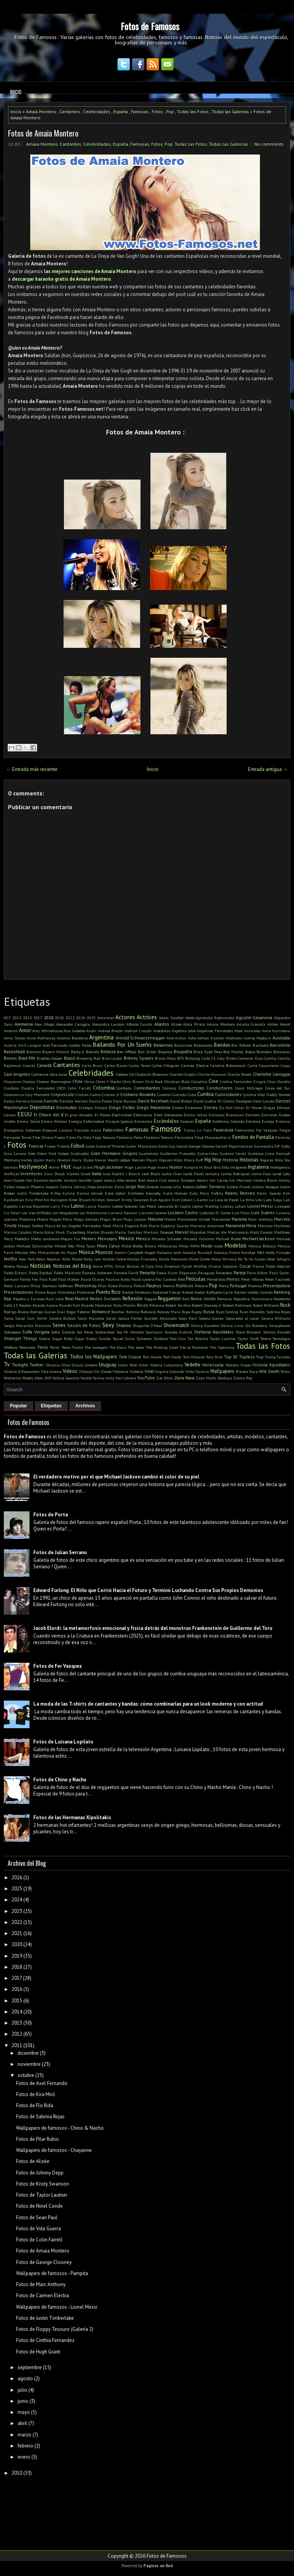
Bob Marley (233, 1051)
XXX (47, 1378)
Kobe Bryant (80, 1199)
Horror (54, 1167)
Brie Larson (112, 1058)
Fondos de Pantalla (253, 1137)
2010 (16, 2473)
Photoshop (86, 1285)
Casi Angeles (17, 1074)
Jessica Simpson (181, 1180)
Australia (281, 1038)
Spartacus (153, 1332)
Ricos (142, 1305)
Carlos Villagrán (166, 1065)
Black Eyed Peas (207, 1051)
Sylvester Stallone (152, 1338)
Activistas (105, 1017)
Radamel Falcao (167, 1292)
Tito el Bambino (194, 1347)
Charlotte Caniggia (271, 1074)
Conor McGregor (249, 1088)
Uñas (65, 1365)
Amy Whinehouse (47, 1030)
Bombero (264, 1051)
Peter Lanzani (16, 1285)
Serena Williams (275, 1318)
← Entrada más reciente (31, 769)
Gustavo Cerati (233, 1153)
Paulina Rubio (118, 1279)
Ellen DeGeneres (168, 1114)
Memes (89, 1238)
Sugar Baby (62, 1338)
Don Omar (235, 1107)
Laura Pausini (98, 1206)
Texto (66, 1347)
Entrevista (143, 1121)
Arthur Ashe (185, 1038)
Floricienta (184, 1137)
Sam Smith (37, 1318)
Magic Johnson (86, 1219)
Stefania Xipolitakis (214, 1332)
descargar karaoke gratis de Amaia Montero (61, 279)
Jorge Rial (135, 1186)
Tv (7, 1364)
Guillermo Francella (178, 1153)
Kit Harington (56, 1199)
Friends (63, 1146)
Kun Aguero (160, 1199)
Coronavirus (14, 1094)
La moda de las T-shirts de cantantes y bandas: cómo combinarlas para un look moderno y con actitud (148, 1704)
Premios (255, 1285)
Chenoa (29, 1081)
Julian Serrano (210, 1186)
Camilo (29, 1065)
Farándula (224, 1130)
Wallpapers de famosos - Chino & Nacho (60, 2128)
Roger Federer (79, 1311)
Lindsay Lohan (233, 1206)
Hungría (191, 1167)
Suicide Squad (110, 1338)
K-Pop (55, 1193)
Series (58, 1325)
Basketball (14, 1051)
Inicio (15, 92)
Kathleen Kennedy (144, 1193)
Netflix (10, 1259)
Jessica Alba (114, 1180)
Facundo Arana (87, 1130)
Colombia (103, 1088)
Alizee (176, 1024)
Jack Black (151, 1173)
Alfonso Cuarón (139, 1024)
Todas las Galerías (230, 111)
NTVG (108, 1266)
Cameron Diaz (250, 1058)
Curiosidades (228, 1094)
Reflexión (132, 1298)
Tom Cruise (130, 1357)
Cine (213, 1081)
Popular (18, 1405)
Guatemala (148, 1153)
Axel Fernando (55, 1045)
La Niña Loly (251, 1199)
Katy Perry (199, 1193)
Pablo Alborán (278, 1266)
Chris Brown (133, 1081)
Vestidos (232, 1365)
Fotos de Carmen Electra (42, 2295)
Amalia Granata (251, 1024)
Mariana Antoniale (207, 1225)
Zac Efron (164, 1378)
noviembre (29, 2064)
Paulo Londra (142, 1279)
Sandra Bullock (62, 1318)
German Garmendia (256, 1146)
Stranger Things (20, 1338)
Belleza (108, 1051)
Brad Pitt (27, 1058)
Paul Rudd (48, 1279)
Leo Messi (147, 1206)
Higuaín (166, 1160)
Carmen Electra (194, 1065)
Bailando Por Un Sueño (122, 1044)
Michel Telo (64, 1246)
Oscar (245, 1266)
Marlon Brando (100, 1232)
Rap (7, 1298)
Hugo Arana (157, 1167)
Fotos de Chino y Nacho (60, 1779)
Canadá (44, 1065)
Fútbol (78, 1146)
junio (23, 2401)
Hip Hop (212, 1159)
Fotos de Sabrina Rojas (40, 2116)
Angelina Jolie (184, 1030)
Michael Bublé (228, 1238)
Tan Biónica (198, 1338)
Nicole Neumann (173, 1259)
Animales (252, 1030)
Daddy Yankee (278, 1094)
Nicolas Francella (142, 1259)
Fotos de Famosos (150, 26)
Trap (259, 1357)
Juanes (166, 1186)
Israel (85, 1173)
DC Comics (226, 1101)
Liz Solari (12, 1212)
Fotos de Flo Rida (34, 2105)
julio (22, 2390)
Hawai (100, 1160)
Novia (98, 1266)
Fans (207, 1130)
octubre (26, 2075)
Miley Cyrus (108, 1246)
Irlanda (73, 1173)
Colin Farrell (79, 1088)
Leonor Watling (205, 1206)
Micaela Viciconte (198, 1238)
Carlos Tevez (139, 1065)
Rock (285, 1305)
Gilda (285, 1146)
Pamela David (126, 1272)
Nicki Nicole (72, 1259)
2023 (16, 1911)
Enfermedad (93, 1121)
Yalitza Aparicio (65, 1378)
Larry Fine (60, 1206)
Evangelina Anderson (22, 1130)
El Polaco (103, 1114)
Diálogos (85, 1107)
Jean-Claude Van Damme (25, 1180)
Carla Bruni (92, 1065)
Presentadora (276, 1285)
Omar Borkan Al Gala (134, 1266)
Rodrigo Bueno (16, 1311)
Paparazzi (188, 1272)
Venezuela (213, 1365)
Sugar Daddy (85, 1338)
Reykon (25, 1305)
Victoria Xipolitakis (271, 1365)
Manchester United (194, 1219)
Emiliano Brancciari (226, 1114)
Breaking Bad (89, 1058)
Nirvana (229, 1259)
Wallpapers (222, 1371)
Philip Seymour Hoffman (51, 1285)
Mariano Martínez (274, 1225)
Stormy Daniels (276, 1332)
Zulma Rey (242, 1378)
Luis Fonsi (241, 1212)
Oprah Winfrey (194, 1266)
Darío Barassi (125, 1101)
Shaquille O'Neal (147, 1325)
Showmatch (176, 1325)
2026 (16, 1877)
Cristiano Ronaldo (138, 1094)
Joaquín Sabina (59, 1186)
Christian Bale (176, 1081)
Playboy (153, 1285)
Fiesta (59, 1137)
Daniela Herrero (73, 1101)
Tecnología (281, 1338)
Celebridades (96, 111)
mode (218, 1246)
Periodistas (216, 1279)
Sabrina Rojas (278, 1311)
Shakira (123, 1325)
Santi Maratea (90, 1318)
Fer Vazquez (267, 1130)
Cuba (192, 1094)
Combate (123, 1088)
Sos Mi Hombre (130, 1332)
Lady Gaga (272, 1199)
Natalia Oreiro (227, 1252)
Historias (249, 1159)
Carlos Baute (116, 1065)
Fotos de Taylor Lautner (41, 2195)
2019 (16, 1956)
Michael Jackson (258, 1238)
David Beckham (153, 1101)
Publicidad (86, 1292)
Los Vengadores (65, 1212)
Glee (31, 1153)
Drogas (269, 1107)
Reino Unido (203, 1298)
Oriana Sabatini (223, 1266)
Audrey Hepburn (257, 1038)
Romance (101, 1311)
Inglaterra (258, 1167)
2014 (16, 2011)
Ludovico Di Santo (215, 1212)
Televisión (27, 1347)
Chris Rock (154, 1081)
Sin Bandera (256, 1325)
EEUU (24, 1114)
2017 (37, 1017)
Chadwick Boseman (151, 1074)
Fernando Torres (17, 1137)
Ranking (282, 1292)
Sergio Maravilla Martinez (27, 1325)
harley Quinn (32, 1160)
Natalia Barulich (197, 1252)
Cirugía (259, 1081)
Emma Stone (28, 1121)
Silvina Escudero (205, 1325)
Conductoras (191, 1088)
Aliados (161, 1024)
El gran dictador (79, 1114)
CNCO (61, 1088)
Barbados (261, 1045)
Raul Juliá (55, 1298)
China (89, 1081)
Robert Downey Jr (207, 1305)
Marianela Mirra (240, 1225)
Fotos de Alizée (32, 2161)
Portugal (238, 1285)
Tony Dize (214, 1357)
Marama (239, 1219)
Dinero (177, 1107)
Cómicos (169, 1088)
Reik (185, 1298)
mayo (24, 2412)
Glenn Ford (47, 1153)
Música (86, 1252)
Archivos (85, 1405)
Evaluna (283, 1121)
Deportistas (42, 1107)
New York (27, 1259)
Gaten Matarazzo (141, 1146)
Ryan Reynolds (252, 1311)
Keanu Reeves (240, 1193)
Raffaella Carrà (219, 1292)
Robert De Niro (178, 1305)
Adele (189, 1017)
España (120, 111)
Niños (216, 1259)
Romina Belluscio (141, 1311)
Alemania (24, 1024)
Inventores (31, 1173)
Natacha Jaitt (169, 1252)
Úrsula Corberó (84, 1365)
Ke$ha (217, 1193)
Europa (268, 1121)
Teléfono (11, 1347)
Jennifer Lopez (90, 1180)
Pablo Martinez (67, 1272)
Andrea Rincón (110, 1030)
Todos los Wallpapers (93, 1356)
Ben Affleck (126, 1051)
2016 (16, 1989)
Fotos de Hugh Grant (38, 2351)
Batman (33, 1051)
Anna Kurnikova (276, 1030)
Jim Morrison (240, 1180)
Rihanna (156, 1305)
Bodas (250, 1051)
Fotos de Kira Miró (35, 2094)
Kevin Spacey (269, 1193)
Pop (170, 111)
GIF (277, 1146)
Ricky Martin (124, 1305)
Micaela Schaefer (167, 1238)
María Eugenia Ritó (130, 1225)
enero (24, 2457)
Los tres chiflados (36, 1212)
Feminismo (244, 1130)
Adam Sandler (171, 1017)
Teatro (265, 1338)
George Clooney (201, 1146)
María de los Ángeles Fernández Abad (78, 1225)
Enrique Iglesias (119, 1121)
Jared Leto (281, 1173)
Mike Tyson (85, 1246)
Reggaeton (169, 1298)
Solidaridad (104, 1332)
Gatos (163, 1146)
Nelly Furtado (278, 1252)
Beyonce (165, 1051)
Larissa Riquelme (34, 1206)
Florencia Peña (129, 1137)
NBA (261, 1252)
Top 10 (230, 1357)
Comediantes (147, 1088)
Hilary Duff (193, 1160)
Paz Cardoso (165, 1279)
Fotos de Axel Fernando (41, 2083)
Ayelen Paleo (80, 1045)
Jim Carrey (219, 1180)
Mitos (183, 1246)
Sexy (108, 1325)
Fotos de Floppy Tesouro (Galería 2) (54, 2329)
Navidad (248, 1252)
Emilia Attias (195, 1114)
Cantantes (69, 111)
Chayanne (12, 1081)
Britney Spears (139, 1058)
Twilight (20, 1365)
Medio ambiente (45, 1238)
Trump (270, 1357)
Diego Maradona (153, 1107)
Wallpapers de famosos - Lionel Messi (56, 2307)
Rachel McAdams (137, 1292)
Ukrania (53, 1365)
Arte (170, 1038)
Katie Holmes (175, 1193)
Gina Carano (15, 1153)
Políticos (184, 1285)
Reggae (150, 1298)
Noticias (40, 1265)
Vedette (193, 1364)
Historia (230, 1160)
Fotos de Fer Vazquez (57, 1666)
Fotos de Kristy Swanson (42, 2184)
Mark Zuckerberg (70, 1232)
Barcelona (280, 1045)
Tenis (42, 1347)
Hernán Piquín (144, 1160)
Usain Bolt (127, 1365)
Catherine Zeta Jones (49, 1074)
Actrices (147, 1017)
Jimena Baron (265, 1180)
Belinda (92, 1051)
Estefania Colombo (228, 1121)
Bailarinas (163, 1045)
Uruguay (107, 1364)
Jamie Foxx (261, 1173)
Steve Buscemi (248, 1332)
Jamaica (212, 1173)
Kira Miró (33, 1199)
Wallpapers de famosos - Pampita (52, 2273)
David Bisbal (181, 1101)
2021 (16, 1933)
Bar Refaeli (241, 1045)
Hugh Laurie (135, 1167)
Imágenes (238, 1167)
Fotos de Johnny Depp (40, 2172)
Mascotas (197, 1232)
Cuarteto (179, 1094)
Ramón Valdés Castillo (253, 1292)
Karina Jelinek (90, 1193)
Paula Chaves (92, 1279)
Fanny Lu (193, 1130)
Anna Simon (15, 1038)
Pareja (240, 1272)
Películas (196, 1279)
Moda (206, 1246)
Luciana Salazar (122, 1212)
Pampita (147, 1272)
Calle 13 (208, 1058)
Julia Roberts (184, 1186)
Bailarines (183, 1045)
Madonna (27, 1219)
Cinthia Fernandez (236, 1081)
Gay (172, 1146)
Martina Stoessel (158, 1232)
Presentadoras (18, 1292)
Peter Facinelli (277, 1279)
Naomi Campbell (128, 1252)
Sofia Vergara (35, 1332)
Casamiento (269, 1065)
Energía (75, 1121)
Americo (11, 1030)
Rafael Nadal (193, 1292)
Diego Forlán (122, 1107)
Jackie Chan (172, 1173)
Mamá (170, 1219)
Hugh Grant (83, 1167)
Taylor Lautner (223, 1338)
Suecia (44, 1338)
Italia (96, 1173)
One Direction (167, 1266)
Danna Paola (100, 1101)
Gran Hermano (106, 1153)
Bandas (222, 1045)
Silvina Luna (231, 1325)
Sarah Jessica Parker (124, 1318)
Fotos (157, 111)
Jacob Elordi (193, 1173)
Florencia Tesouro (158, 1137)
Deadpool (244, 1101)
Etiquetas (51, 1405)
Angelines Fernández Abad (220, 1030)
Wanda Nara (247, 1371)
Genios (182, 1146)
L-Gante (200, 1199)
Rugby (196, 1311)
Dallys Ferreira (17, 1101)
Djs (221, 1107)
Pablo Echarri (15, 1272)
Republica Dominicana (253, 1298)
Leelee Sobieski (125, 1206)
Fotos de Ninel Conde (39, 2206)
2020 (59, 1017)
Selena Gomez (211, 1318)
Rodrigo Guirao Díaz (47, 1311)
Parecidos (224, 1272)
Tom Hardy (172, 1357)
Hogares (266, 1160)
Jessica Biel (135, 1180)
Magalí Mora (60, 1219)
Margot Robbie (30, 1225)
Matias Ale (216, 1232)
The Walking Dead (162, 1347)
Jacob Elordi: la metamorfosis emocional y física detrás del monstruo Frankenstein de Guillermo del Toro (153, 1628)
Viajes (245, 1365)
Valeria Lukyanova (166, 1365)
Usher (144, 1365)
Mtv (32, 1252)
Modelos (235, 1245)
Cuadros (163, 1094)
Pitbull (139, 1285)
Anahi (91, 1030)
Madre (42, 1219)
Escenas (187, 1121)
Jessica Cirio (157, 1180)
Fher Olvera (43, 1137)
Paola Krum (167, 1272)
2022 (70, 1017)
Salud (20, 1318)
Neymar (53, 1259)
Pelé (181, 1279)
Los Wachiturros (93, 1212)
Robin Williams (266, 1305)
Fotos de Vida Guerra (38, 2228)
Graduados (80, 1153)
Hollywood (33, 1166)
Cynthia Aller (254, 1094)
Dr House (254, 1107)
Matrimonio (238, 1232)
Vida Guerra (51, 1371)
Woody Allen (32, 1378)
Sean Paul (187, 1318)
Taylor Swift (248, 1338)
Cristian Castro (88, 1094)
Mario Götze (43, 1232)
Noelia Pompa (16, 1266)
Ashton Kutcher (210, 1038)
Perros (233, 1279)
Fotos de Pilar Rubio (37, 2139)
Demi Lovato (263, 1101)
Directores (193, 1107)
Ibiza (208, 1167)
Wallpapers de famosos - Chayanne (54, 2150)
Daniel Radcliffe (44, 1101)
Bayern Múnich (55, 1051)
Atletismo (233, 1038)
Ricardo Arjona (45, 1305)
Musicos (104, 1252)
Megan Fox (70, 1238)
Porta (224, 1285)
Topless (247, 1357)
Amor (25, 1030)
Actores (125, 1017)
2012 (16, 2034)
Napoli (150, 1252)
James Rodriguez (235, 1173)
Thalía (77, 1347)
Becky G (78, 1051)
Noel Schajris (278, 1259)
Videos (70, 1371)
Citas (271, 1081)
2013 (16, 1017)
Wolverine (12, 1378)
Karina (68, 1193)
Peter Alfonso (252, 1279)
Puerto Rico (108, 1292)
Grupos (129, 1153)
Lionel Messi (260, 1206)
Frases (50, 1146)
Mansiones (221, 1219)
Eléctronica (142, 1114)
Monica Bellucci (262, 1246)
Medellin (22, 1238)
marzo (24, 2434)
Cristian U (110, 1094)
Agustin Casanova (254, 1017)
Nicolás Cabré (114, 1259)
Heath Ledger (119, 1160)
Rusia (208, 1311)
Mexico (126, 1238)
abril (22, 2423)
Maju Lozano (134, 1219)
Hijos (178, 1160)
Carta (252, 1065)
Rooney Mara (169, 1311)
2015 (27, 1017)
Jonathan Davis (110, 1186)
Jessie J (203, 1180)
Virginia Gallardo (169, 1371)
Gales (90, 1146)
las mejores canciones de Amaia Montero (90, 271)
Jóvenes (152, 1186)
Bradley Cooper (50, 1058)
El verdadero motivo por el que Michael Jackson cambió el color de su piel (116, 1476)
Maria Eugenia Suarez (169, 1225)
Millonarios (167, 1246)
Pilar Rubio (108, 1285)
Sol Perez (85, 1332)
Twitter (36, 1365)
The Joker (136, 1347)
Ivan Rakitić (113, 1173)
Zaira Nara (184, 1378)
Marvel (181, 1232)
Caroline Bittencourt (228, 1065)
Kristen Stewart (106, 1199)
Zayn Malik (206, 1378)
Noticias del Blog (72, 1266)
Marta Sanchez (128, 1232)
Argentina (101, 1037)
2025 (91, 1017)
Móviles (21, 1252)
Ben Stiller (147, 1051)
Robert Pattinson (237, 1305)
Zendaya (224, 1378)
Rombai (117, 1311)
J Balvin (133, 1173)
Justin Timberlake (33, 1193)
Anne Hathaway (41, 1038)
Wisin (285, 1371)
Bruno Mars (165, 1058)
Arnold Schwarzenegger (140, 1038)
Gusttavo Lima (261, 1153)
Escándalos (166, 1121)
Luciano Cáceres (153, 1212)
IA (201, 1167)
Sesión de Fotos (84, 1325)
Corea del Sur (278, 1088)
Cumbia (205, 1094)
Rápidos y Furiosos (29, 1298)
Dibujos (101, 1107)
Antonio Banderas (72, 1038)
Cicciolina (199, 1081)
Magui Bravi (111, 1219)
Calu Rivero (227, 1058)
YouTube (146, 1378)
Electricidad (122, 1114)
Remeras (224, 1298)
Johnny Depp (85, 1186)
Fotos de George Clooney (44, 2262)
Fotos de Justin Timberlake (45, 2318)
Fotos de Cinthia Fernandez (45, 2340)
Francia (36, 1146)
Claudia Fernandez (38, 1088)
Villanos (86, 1371)
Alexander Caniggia (73, 1024)
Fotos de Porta (50, 1514)
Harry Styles (82, 1160)
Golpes (63, 1153)
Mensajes (107, 1238)
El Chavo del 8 (48, 1114)
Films (71, 1137)
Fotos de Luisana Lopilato (63, 1741)
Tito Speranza (222, 1347)
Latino (77, 1206)
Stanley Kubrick (178, 1332)
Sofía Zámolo (63, 1332)
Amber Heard (279, 1024)
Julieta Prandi (239, 1186)
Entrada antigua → (268, 769)
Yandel (85, 1378)
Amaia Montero (41, 111)
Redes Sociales (105, 1298)
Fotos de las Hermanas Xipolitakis (72, 1817)
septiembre (30, 2367)
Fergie (284, 1130)
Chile (77, 1081)
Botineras (281, 1051)
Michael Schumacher (34, 1246)
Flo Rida (84, 1137)
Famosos (166, 1129)
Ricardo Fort (69, 1305)
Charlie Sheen (239, 1074)
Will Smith (269, 1371)
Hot (66, 1166)
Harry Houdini (58, 1160)
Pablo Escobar (40, 1272)
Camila (270, 1058)
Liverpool (282, 1206)
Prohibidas (67, 1292)
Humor (176, 1167)
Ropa (186, 1311)
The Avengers (96, 1347)
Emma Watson (54, 1121)
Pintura (125, 1285)
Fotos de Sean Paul (36, 2217)
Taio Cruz (178, 1338)
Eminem (252, 1114)
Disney (210, 1107)
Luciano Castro (183, 1212)
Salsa (8, 1318)
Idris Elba (221, 1167)
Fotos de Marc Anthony (40, 2284)
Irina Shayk (54, 1173)
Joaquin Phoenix (30, 1186)
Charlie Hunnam (212, 1074)
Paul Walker (69, 1279)
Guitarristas (208, 1153)
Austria (10, 1045)
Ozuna (258, 1266)
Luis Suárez (263, 1212)
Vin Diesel (102, 1371)
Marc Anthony (260, 1219)
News (40, 1259)
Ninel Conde (199, 1259)
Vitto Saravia (197, 1371)
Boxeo (10, 1058)
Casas (285, 1065)
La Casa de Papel (224, 1199)
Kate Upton (115, 1193)
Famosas (140, 111)
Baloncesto (203, 1045)
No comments (269, 144)
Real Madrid (77, 1298)
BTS (180, 1058)
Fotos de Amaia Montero (43, 133)
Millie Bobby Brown (138, 1246)
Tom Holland (193, 1357)
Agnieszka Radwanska (215, 1017)
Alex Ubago (44, 1024)
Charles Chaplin (183, 1074)
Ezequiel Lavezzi (57, 1130)
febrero (25, 2446)
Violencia (120, 1371)
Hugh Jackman (108, 1167)
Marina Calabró (17, 1232)
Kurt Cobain (182, 1199)
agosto (25, 2378)
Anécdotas (161, 1030)
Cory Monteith (37, 1094)
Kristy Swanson (135, 1199)
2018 (48, 1017)
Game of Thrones (110, 1146)
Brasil (69, 1058)
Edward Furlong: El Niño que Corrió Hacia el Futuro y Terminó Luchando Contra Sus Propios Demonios (148, 1590)
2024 (80, 1017)
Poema (169, 1285)
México (143, 1238)
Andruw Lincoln (138, 1030)
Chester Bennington (54, 1081)
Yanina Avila (103, 1378)
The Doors (117, 1347)
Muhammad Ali (51, 1252)
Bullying (192, 1058)
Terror (55, 1347)
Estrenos (253, 1121)
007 (7, 1017)
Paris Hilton (257, 1272)
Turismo (283, 1357)
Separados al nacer (242, 1318)
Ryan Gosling (227, 1311)
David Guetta (204, 1101)
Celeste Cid (125, 1074)
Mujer (72, 1252)
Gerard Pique (227, 1146)
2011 (16, 2045)
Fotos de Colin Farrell (39, 2239)
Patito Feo (29, 1279)
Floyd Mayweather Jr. (212, 1137)
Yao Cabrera (126, 1378)
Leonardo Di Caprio (174, 1206)
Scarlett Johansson (160, 1318)
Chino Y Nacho (108, 1081)
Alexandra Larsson (108, 1024)
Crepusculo (62, 1094)
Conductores (219, 1088)
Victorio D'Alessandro (21, 1371)
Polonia (201, 1285)
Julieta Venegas (265, 1186)
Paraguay (206, 1272)
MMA (194, 1246)
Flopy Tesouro (103, 1137)
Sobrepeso (12, 1332)
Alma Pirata (194, 1024)
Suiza (130, 1338)
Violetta (136, 1371)
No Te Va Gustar (252, 1259)
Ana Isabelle (74, 1030)
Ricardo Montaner (96, 1305)
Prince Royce (46, 1292)
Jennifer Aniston (63, 1180)
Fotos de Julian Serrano (60, 1552)
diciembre (28, 2053)
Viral (149, 1371)
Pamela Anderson (97, 1272)
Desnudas (66, 1107)
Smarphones (279, 1325)
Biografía (183, 1051)
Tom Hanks (152, 1357)
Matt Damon (261, 1232)
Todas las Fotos (193, 111)
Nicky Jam (92, 1259)
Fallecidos (113, 1130)
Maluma (155, 1219)
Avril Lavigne (29, 1045)
